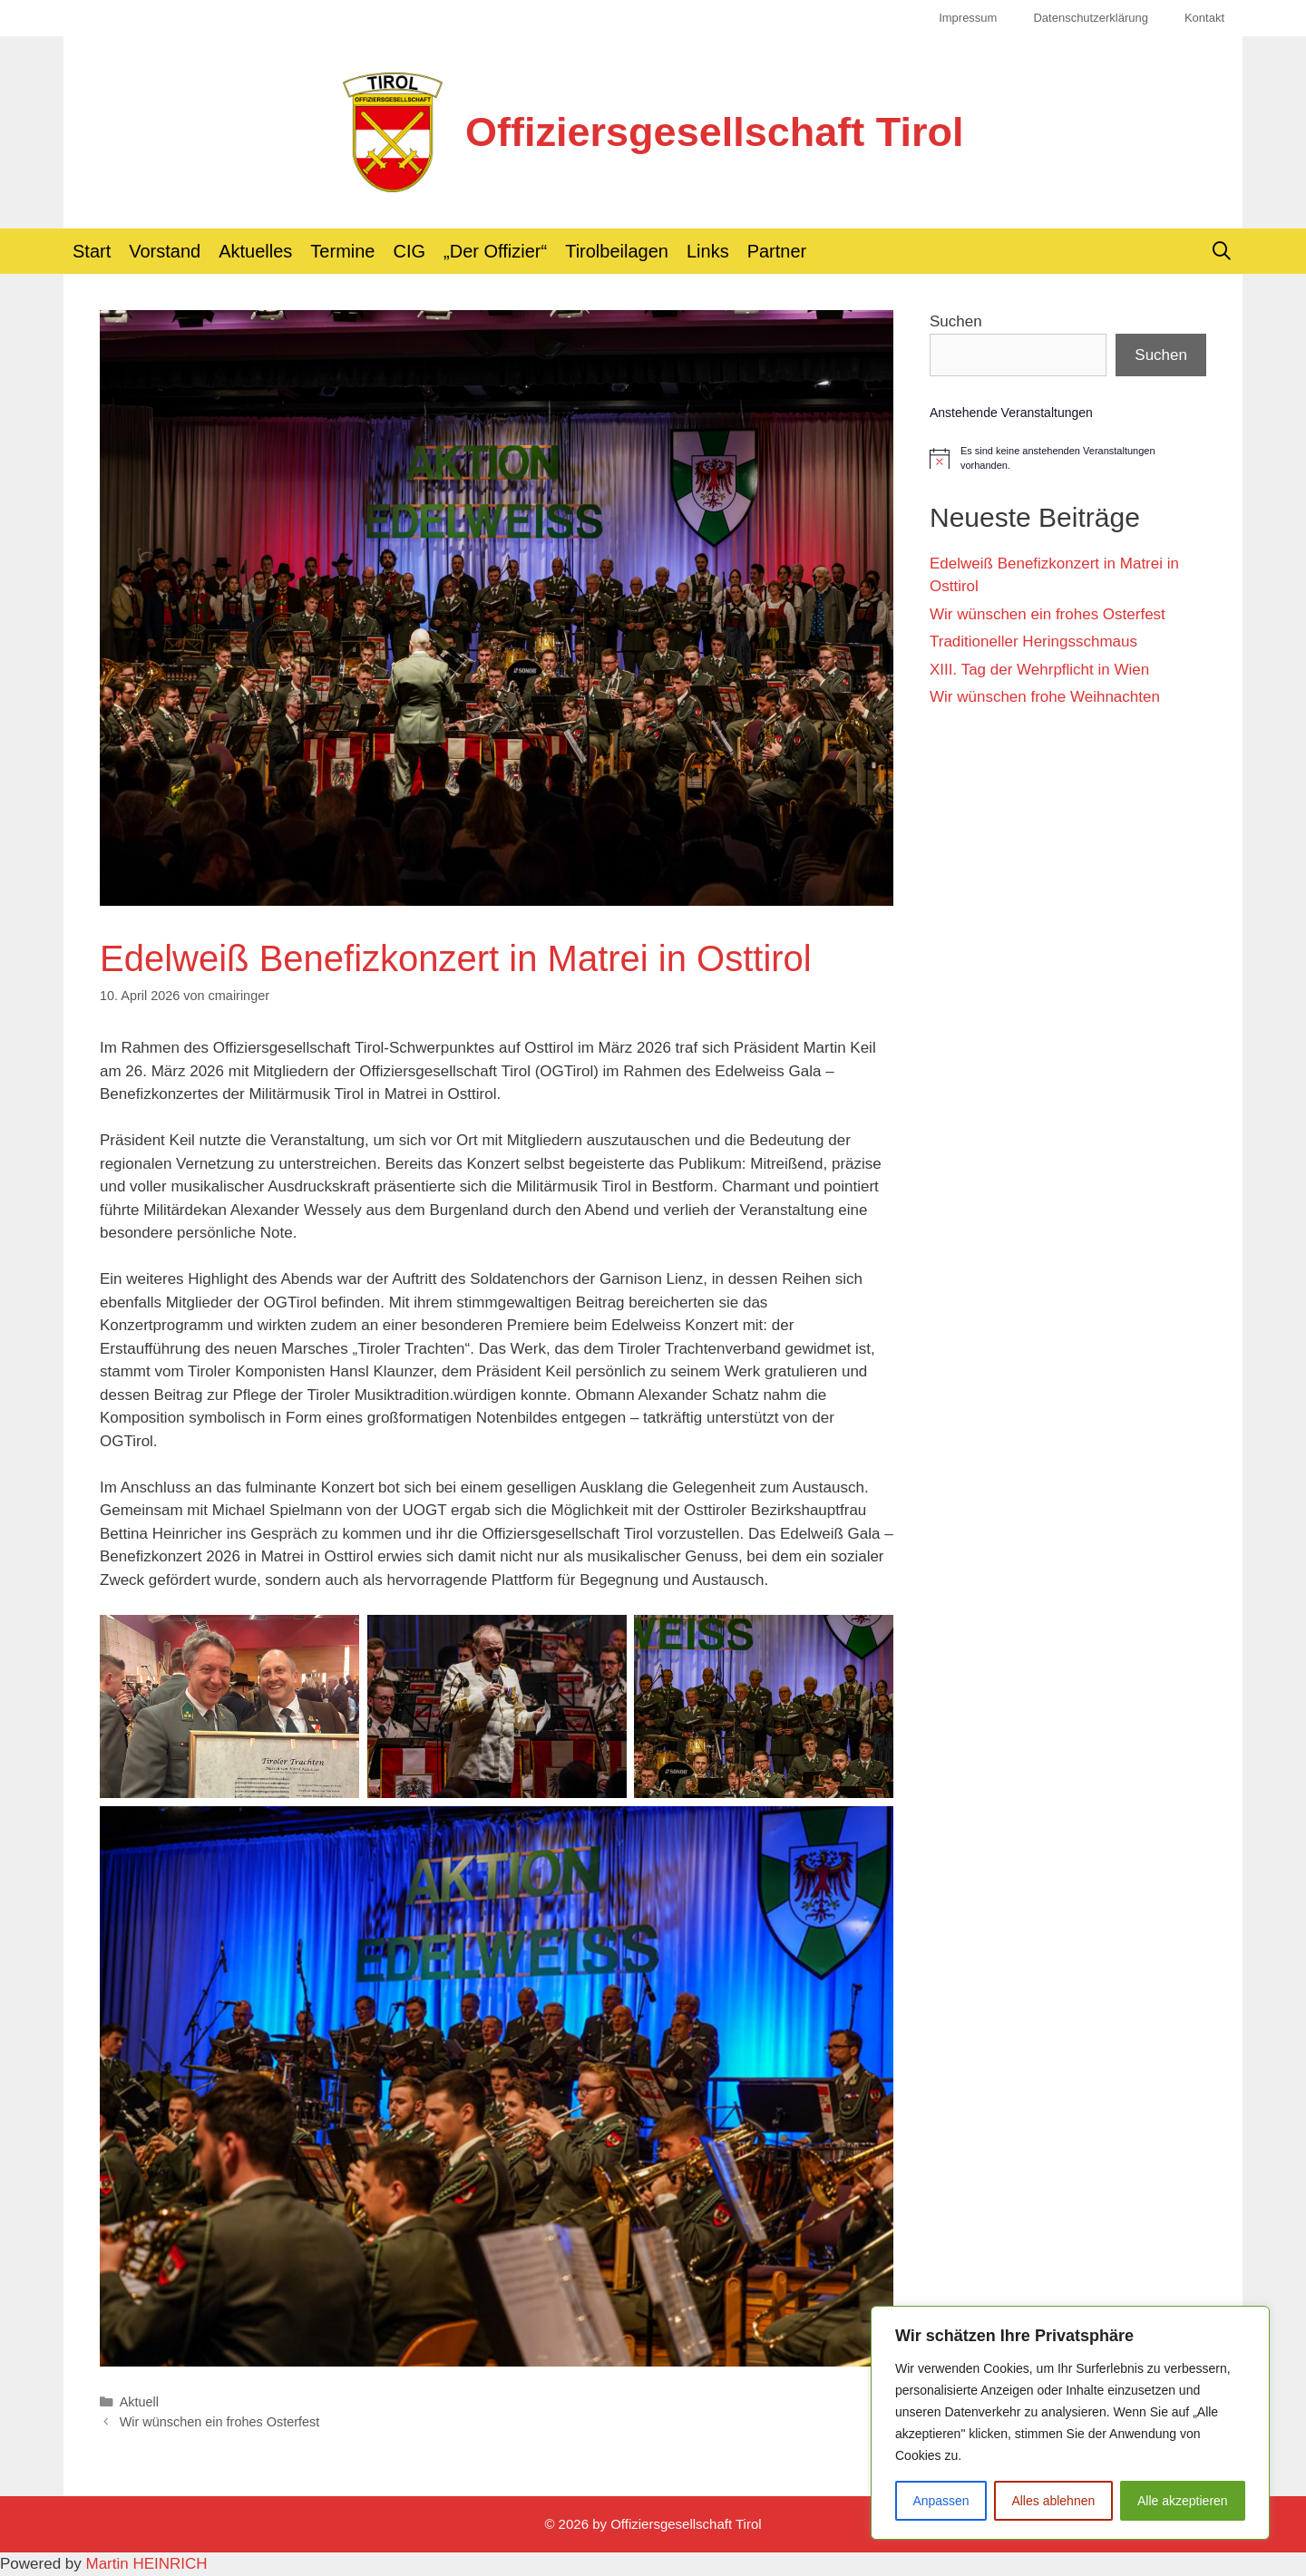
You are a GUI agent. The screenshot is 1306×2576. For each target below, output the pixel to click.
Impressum (968, 17)
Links (708, 251)
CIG (410, 251)
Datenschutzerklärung (1090, 17)
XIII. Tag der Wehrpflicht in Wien (1039, 669)
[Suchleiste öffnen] (1222, 251)
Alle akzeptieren (1182, 2500)
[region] (1070, 2423)
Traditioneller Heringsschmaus (1033, 641)
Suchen (956, 321)
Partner (777, 251)
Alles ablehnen (1053, 2500)
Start (92, 251)
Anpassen (940, 2500)
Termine (342, 251)
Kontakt (1204, 17)
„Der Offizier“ (495, 251)
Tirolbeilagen (616, 251)
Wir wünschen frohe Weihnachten (1045, 696)
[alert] (1068, 457)
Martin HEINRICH (147, 2563)
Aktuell (139, 2402)
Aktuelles (255, 251)
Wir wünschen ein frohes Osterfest (220, 2422)
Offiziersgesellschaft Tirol (714, 132)
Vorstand (164, 251)
